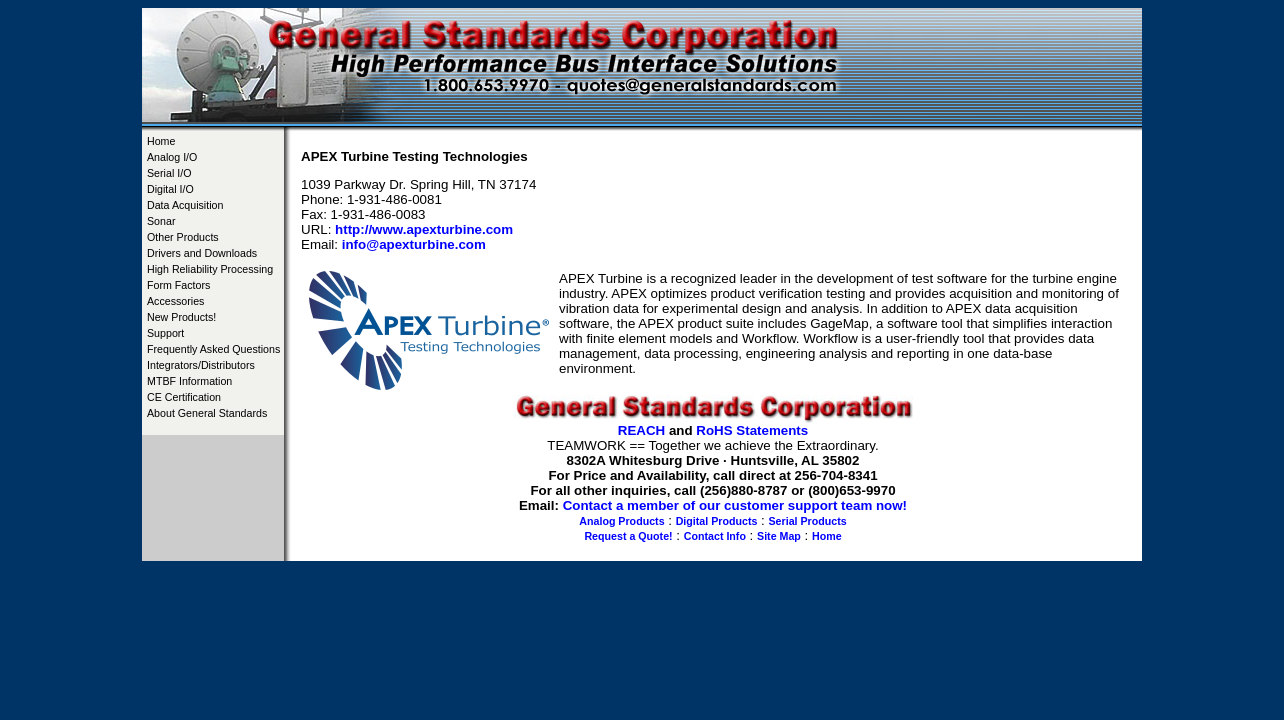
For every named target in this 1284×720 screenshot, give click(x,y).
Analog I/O (172, 157)
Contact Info (715, 536)
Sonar (161, 221)
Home (161, 141)
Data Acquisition (185, 205)
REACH (641, 430)
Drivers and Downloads (202, 253)
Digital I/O (170, 189)
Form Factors (178, 285)
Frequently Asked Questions (213, 349)
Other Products (183, 237)
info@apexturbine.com (414, 244)
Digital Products (717, 521)
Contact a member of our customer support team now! (735, 505)
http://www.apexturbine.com (424, 229)
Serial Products (808, 521)
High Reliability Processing (210, 269)
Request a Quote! (628, 536)
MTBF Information (189, 381)
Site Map (779, 536)
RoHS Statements (752, 430)
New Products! (181, 317)
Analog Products (621, 521)
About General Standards (207, 413)
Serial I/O (169, 173)
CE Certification (184, 397)
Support (165, 333)
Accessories (175, 301)
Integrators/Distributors (201, 365)
